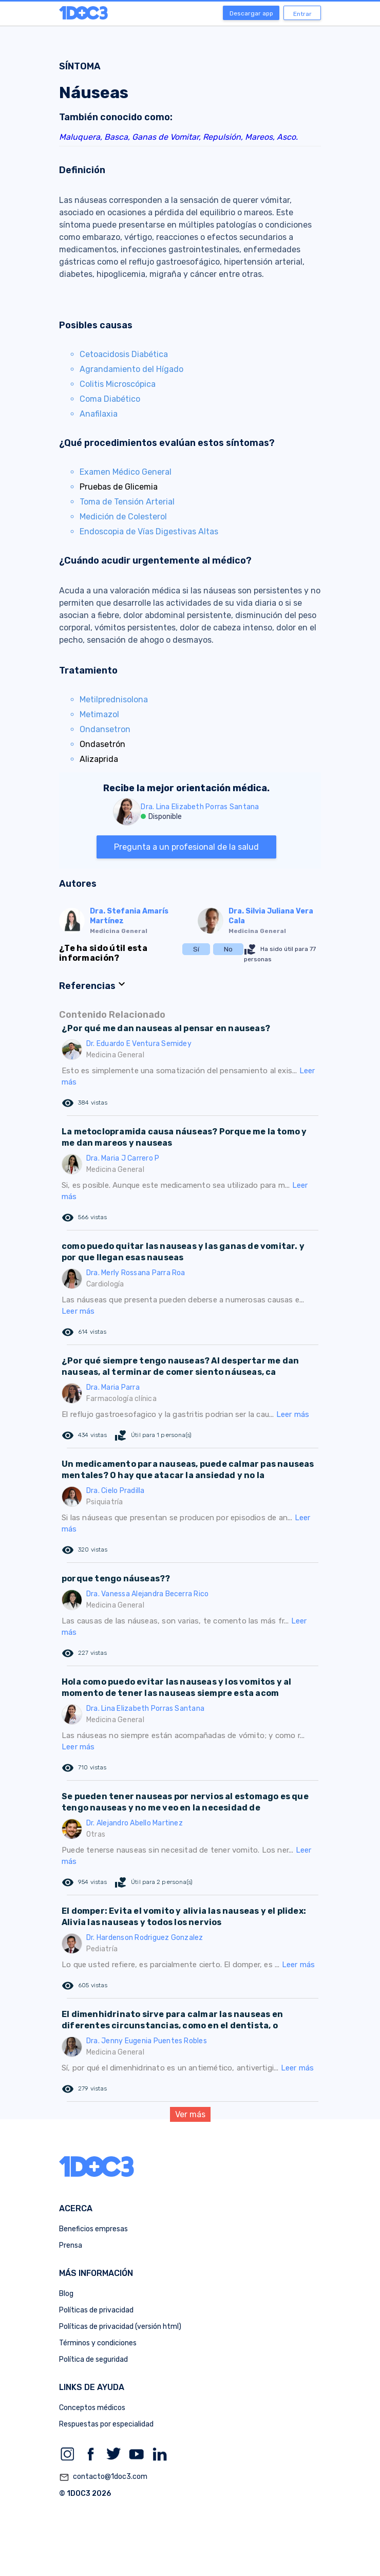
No (228, 949)
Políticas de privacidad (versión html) (120, 2326)
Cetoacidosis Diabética (124, 354)
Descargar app (251, 13)
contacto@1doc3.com (103, 2477)
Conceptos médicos (92, 2407)
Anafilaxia (99, 414)
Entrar (302, 13)
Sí (196, 949)
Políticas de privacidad (96, 2310)
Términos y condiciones (98, 2343)
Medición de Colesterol (123, 516)
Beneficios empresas (93, 2229)
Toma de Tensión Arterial (127, 502)
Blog (66, 2293)
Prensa (70, 2245)
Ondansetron (105, 729)
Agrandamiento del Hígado (131, 369)
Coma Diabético (110, 399)
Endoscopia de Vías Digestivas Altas (149, 531)
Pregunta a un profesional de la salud (186, 847)
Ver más (190, 2114)
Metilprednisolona (114, 699)
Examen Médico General (126, 472)
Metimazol (99, 714)
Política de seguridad (93, 2359)
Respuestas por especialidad (106, 2424)
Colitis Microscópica (118, 384)
